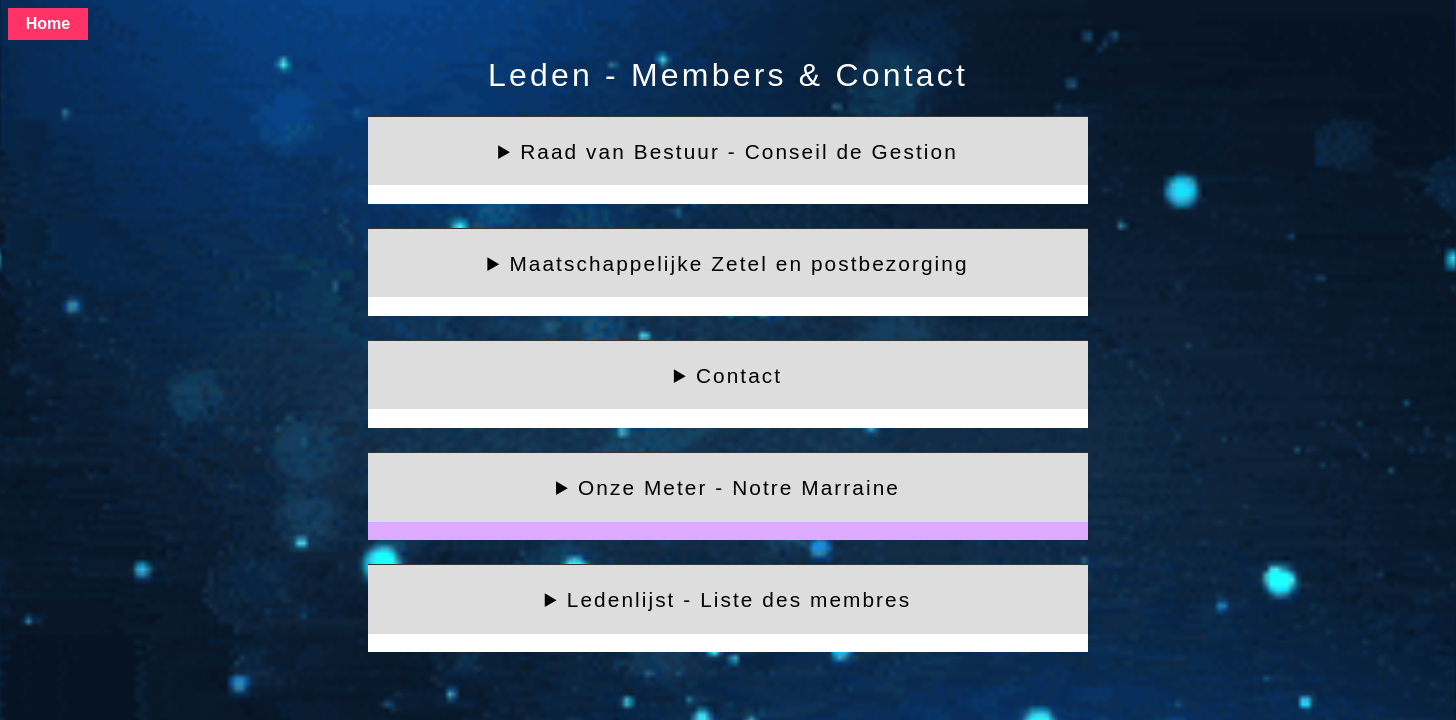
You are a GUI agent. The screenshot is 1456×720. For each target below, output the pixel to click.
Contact (739, 375)
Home (48, 23)
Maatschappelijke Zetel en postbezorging (738, 263)
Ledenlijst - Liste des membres (739, 599)
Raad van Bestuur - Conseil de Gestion (739, 151)
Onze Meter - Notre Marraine (739, 487)
